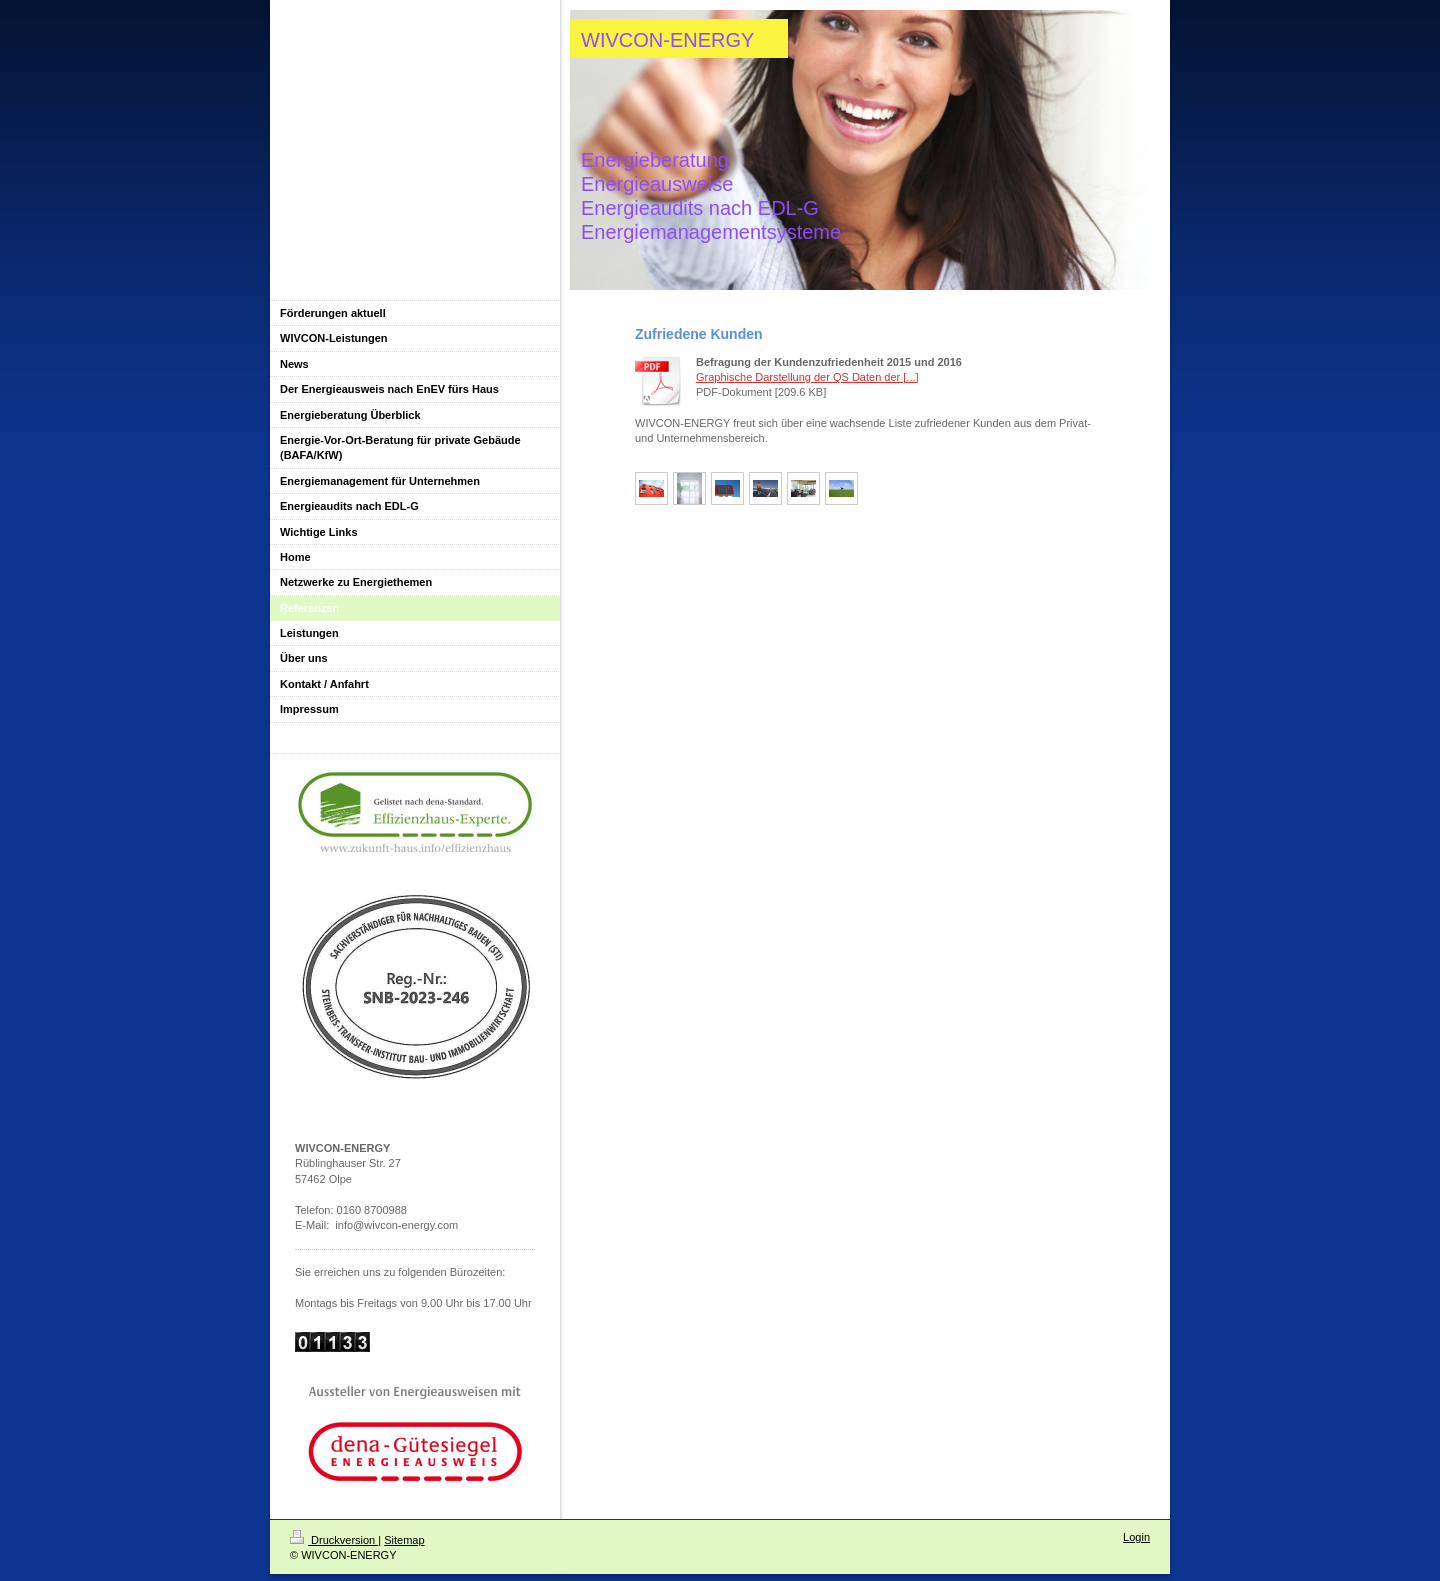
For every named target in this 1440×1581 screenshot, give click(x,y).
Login (1136, 1537)
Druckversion (334, 1540)
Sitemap (404, 1540)
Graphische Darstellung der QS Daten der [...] (807, 377)
